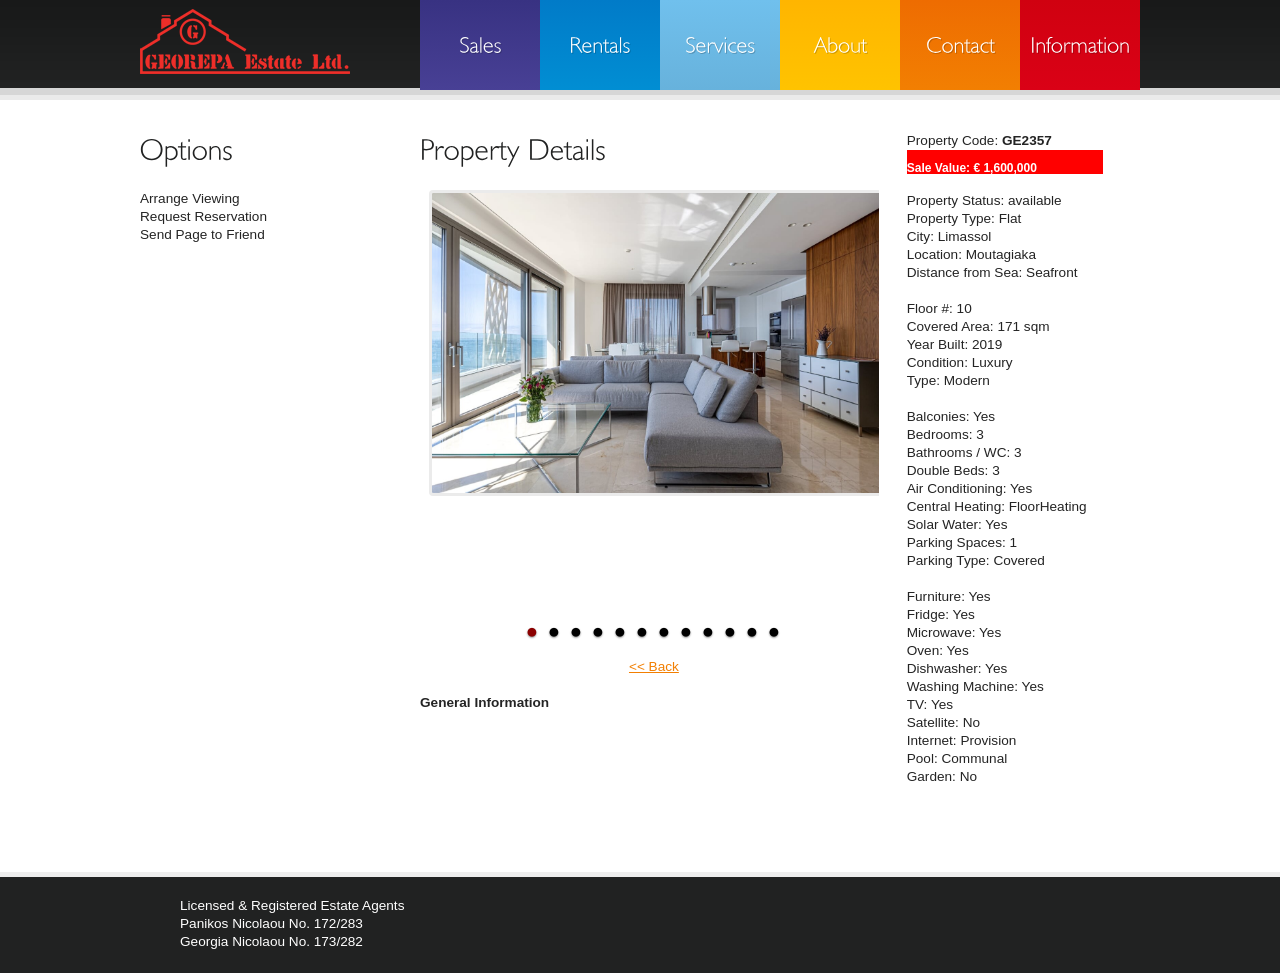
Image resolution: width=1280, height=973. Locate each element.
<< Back (654, 666)
